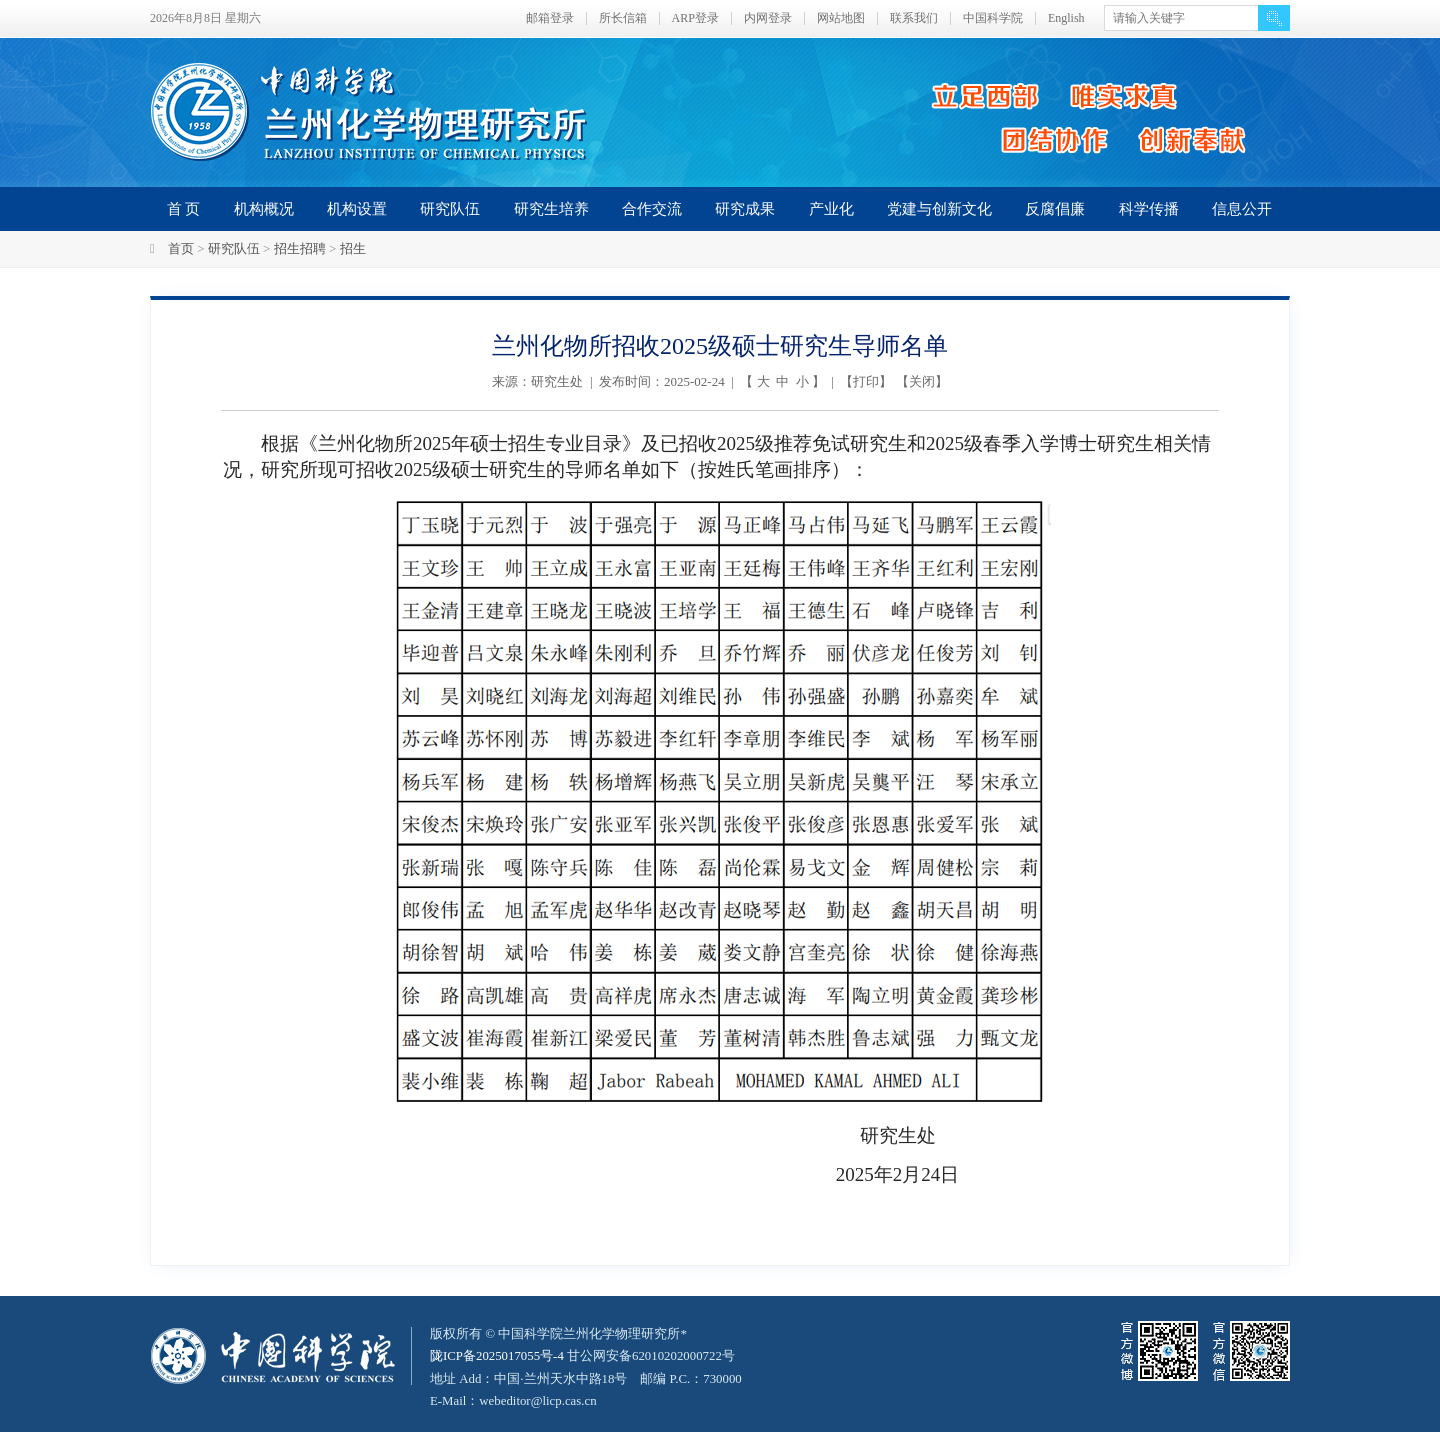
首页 (181, 248)
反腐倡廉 (1055, 209)
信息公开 (1242, 209)
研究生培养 (551, 209)
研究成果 (745, 209)
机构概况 (264, 209)
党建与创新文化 (939, 209)
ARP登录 (695, 18)
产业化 (831, 209)
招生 (353, 248)
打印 (866, 381)
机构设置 (357, 209)
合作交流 (652, 209)
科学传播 (1149, 209)
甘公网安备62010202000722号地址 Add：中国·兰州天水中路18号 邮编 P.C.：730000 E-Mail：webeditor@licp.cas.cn (586, 1377)
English (1066, 18)
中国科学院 (993, 18)
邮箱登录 (550, 18)
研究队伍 (450, 209)
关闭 (922, 381)
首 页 (184, 209)
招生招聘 (300, 248)
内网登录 (768, 18)
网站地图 (841, 18)
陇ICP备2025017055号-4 (497, 1355)
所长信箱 (623, 18)
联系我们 (914, 18)
